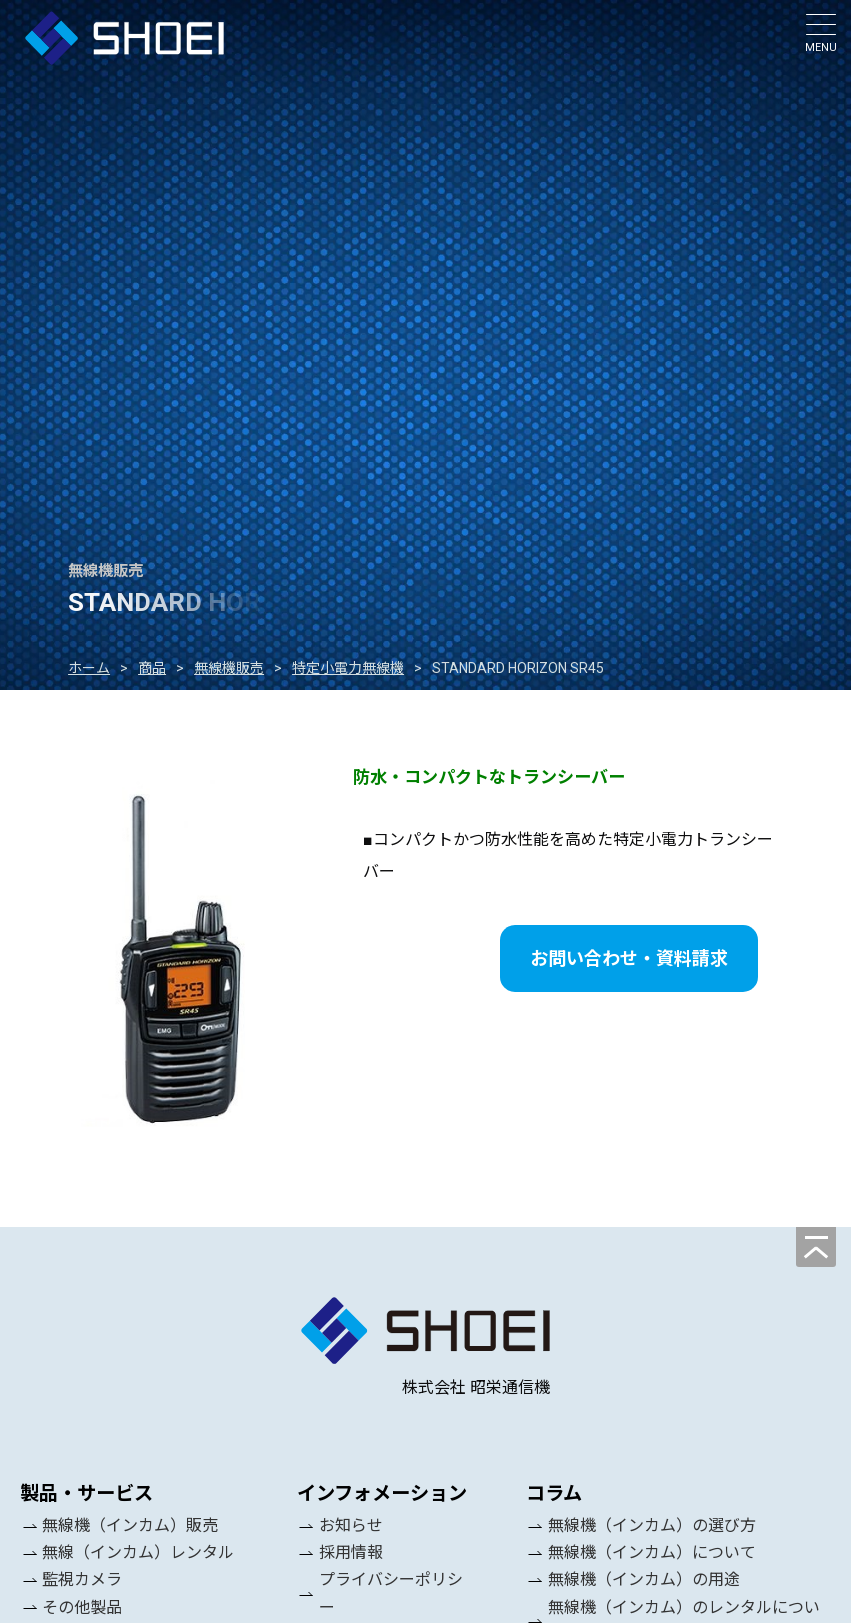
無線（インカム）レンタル (138, 1552)
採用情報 (351, 1552)
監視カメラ (82, 1580)
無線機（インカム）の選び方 (652, 1525)
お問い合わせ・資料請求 (629, 958)
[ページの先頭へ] (816, 1247)
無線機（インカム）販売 (130, 1525)
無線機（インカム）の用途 (644, 1580)
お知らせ (351, 1525)
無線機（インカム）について (652, 1552)
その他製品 (82, 1607)
